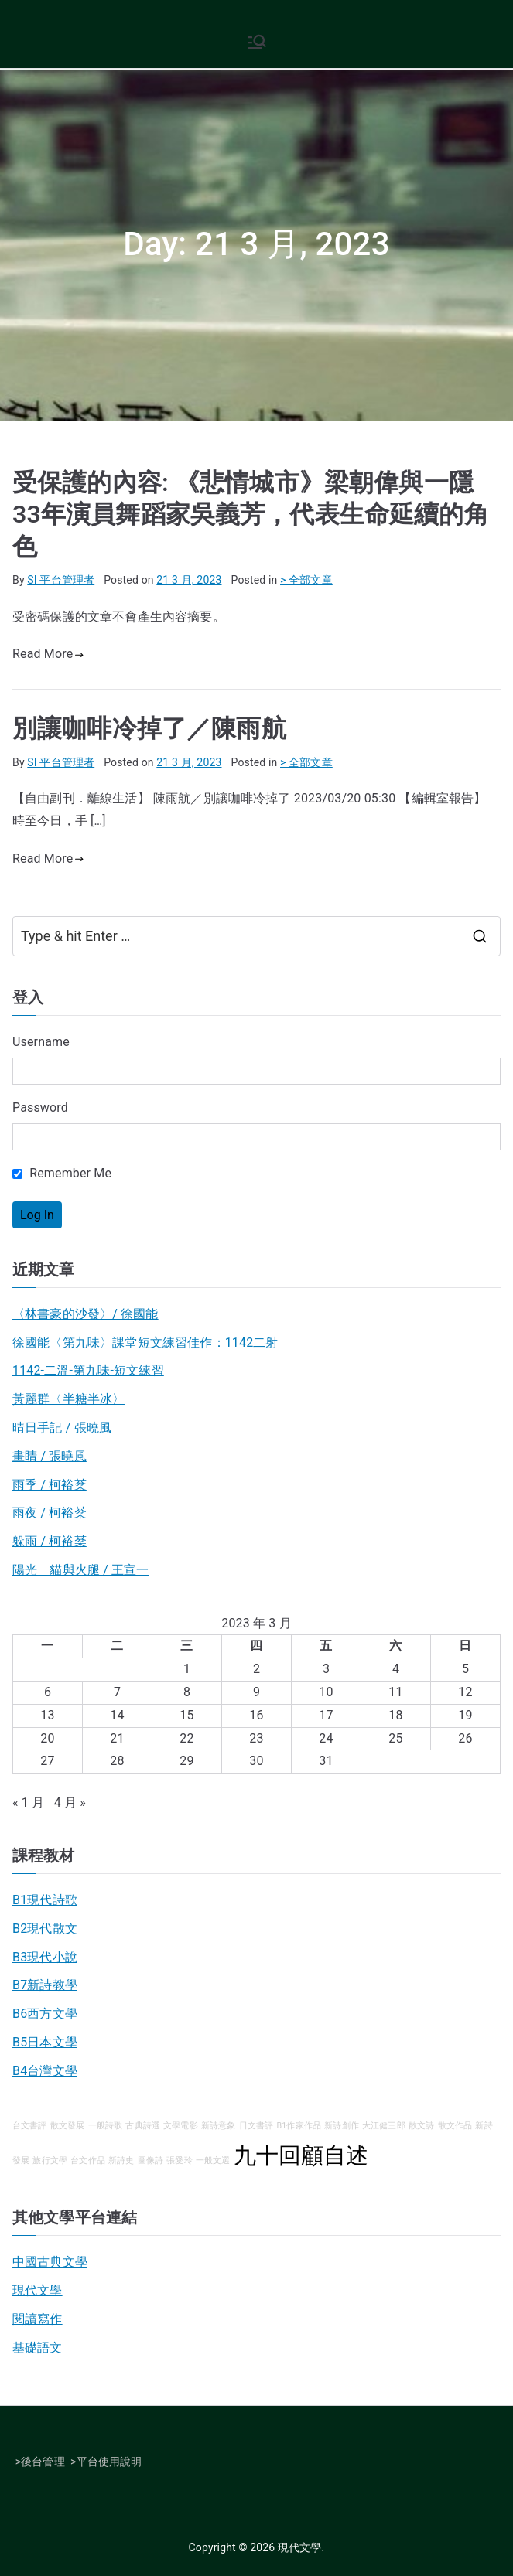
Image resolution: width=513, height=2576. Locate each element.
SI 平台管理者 (60, 580)
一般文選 (213, 2160)
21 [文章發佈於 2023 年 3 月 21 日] (117, 1738)
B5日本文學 (44, 2042)
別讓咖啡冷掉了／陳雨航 (149, 728)
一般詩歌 (105, 2126)
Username (41, 1041)
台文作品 (87, 2160)
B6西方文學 (44, 2013)
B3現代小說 (44, 1957)
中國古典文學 (49, 2261)
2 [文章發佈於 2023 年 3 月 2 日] (256, 1668)
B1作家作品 (298, 2126)
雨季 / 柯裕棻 (49, 1484)
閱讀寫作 (37, 2319)
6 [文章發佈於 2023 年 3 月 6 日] (47, 1692)
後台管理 (43, 2461)
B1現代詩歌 (44, 1900)
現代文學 (37, 2290)
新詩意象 (218, 2126)
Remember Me (61, 1173)
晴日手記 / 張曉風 (61, 1427)
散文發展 (67, 2126)
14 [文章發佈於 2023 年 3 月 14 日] (117, 1715)
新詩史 (121, 2160)
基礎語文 (37, 2347)
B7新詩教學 (44, 1985)
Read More (48, 653)
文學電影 (180, 2126)
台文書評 (29, 2126)
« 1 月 (28, 1802)
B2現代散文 (44, 1928)
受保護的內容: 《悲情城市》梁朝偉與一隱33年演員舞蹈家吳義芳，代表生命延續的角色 (250, 514)
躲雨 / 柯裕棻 (49, 1541)
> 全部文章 (306, 580)
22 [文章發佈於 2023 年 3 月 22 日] (186, 1738)
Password (40, 1107)
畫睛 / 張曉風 (49, 1456)
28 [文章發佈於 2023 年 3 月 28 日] (117, 1760)
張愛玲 (179, 2160)
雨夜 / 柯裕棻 (49, 1512)
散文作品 (455, 2126)
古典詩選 (142, 2126)
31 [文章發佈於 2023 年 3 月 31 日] (326, 1760)
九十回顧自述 (301, 2155)
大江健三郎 (383, 2126)
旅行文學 (49, 2160)
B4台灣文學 (44, 2070)
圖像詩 (150, 2160)
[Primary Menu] (257, 42)
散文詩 (421, 2126)
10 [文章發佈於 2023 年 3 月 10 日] (326, 1692)
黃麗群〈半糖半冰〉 (68, 1399)
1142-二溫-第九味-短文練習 (88, 1370)
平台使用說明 (109, 2461)
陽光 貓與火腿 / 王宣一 (80, 1569)
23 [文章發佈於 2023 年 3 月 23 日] (256, 1738)
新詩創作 (341, 2126)
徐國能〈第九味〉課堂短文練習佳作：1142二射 (145, 1342)
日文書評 (256, 2126)
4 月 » (70, 1802)
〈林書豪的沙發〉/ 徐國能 (85, 1314)
